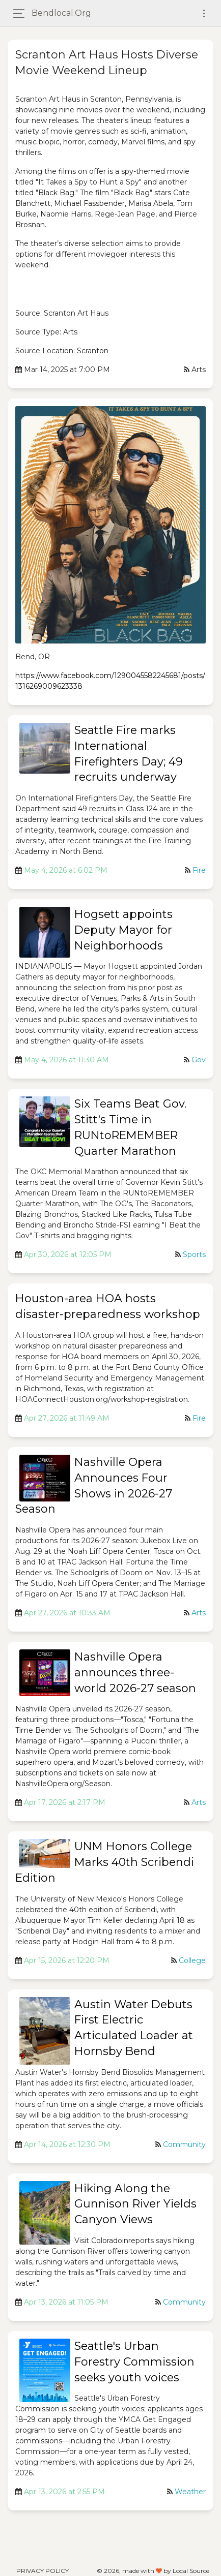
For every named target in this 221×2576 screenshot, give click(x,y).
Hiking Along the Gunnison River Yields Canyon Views (135, 2204)
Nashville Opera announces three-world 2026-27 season (135, 1672)
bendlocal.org (61, 13)
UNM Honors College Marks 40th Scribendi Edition (104, 1862)
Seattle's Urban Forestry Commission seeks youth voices (134, 2361)
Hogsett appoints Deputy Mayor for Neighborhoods (123, 930)
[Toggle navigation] (204, 13)
